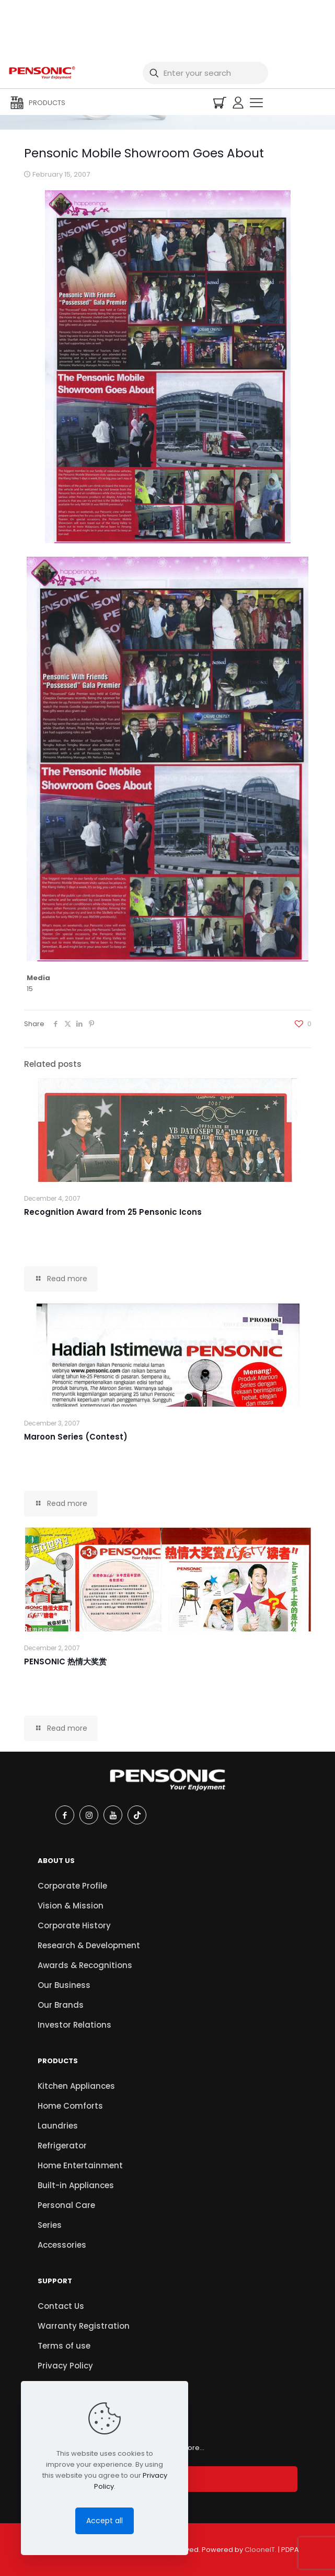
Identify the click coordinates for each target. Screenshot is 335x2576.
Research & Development (89, 1945)
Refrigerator (62, 2145)
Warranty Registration (84, 2325)
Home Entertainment (80, 2165)
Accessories (62, 2244)
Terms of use (64, 2345)
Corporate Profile (72, 1885)
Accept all (104, 2520)
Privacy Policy (65, 2365)
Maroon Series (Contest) (76, 1436)
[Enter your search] (205, 73)
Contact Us (61, 2306)
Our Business (64, 1985)
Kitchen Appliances (76, 2085)
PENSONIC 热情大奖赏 (65, 1661)
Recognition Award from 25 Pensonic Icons (113, 1211)
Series (50, 2225)
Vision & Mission (70, 1905)
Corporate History (74, 1925)
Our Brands (61, 2004)
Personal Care (66, 2205)
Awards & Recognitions (85, 1965)
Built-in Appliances (76, 2185)
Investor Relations (74, 2024)
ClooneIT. (260, 2550)
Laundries (58, 2125)
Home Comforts (70, 2105)
